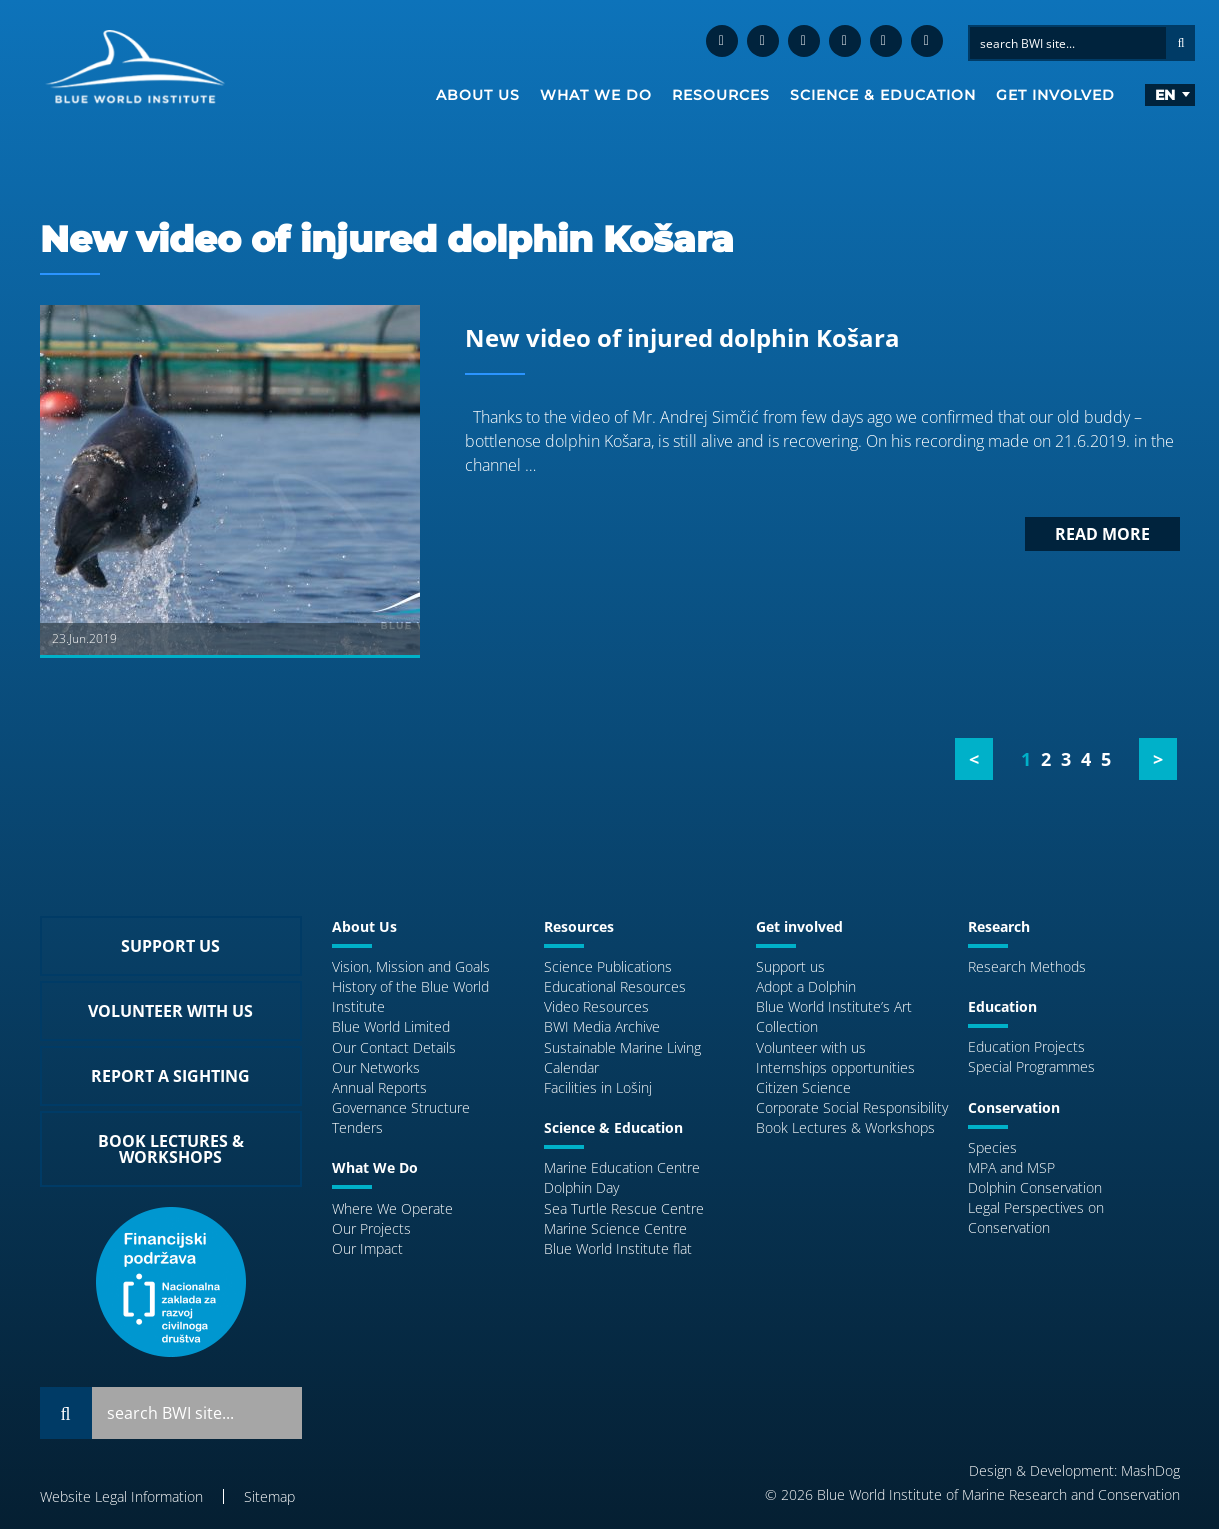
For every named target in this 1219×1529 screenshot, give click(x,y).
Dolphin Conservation (1035, 1187)
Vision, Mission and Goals (411, 966)
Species (992, 1147)
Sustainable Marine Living (622, 1047)
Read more (1102, 534)
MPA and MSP (1011, 1167)
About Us (478, 95)
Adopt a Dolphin (806, 986)
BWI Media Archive (602, 1026)
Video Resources (596, 1006)
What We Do (596, 95)
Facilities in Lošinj (598, 1087)
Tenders (357, 1127)
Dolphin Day (581, 1187)
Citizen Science (803, 1087)
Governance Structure (401, 1107)
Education (1002, 1006)
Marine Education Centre (622, 1167)
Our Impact (367, 1248)
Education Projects (1026, 1046)
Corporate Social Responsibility (852, 1107)
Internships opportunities (835, 1067)
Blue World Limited (391, 1026)
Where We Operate (392, 1208)
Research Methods (1027, 966)
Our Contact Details (394, 1047)
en (1165, 95)
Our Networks (376, 1067)
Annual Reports (379, 1087)
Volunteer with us (811, 1047)
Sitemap (269, 1496)
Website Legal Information (121, 1496)
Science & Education (883, 95)
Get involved (1055, 95)
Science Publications (608, 966)
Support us (790, 966)
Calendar (571, 1067)
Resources (721, 95)
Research (999, 926)
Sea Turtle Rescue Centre (624, 1208)
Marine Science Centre (615, 1228)
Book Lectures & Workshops (845, 1127)
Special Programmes (1031, 1066)
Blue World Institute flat (618, 1248)
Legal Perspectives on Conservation (1036, 1217)
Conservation (1014, 1107)
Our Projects (371, 1228)
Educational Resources (615, 986)
